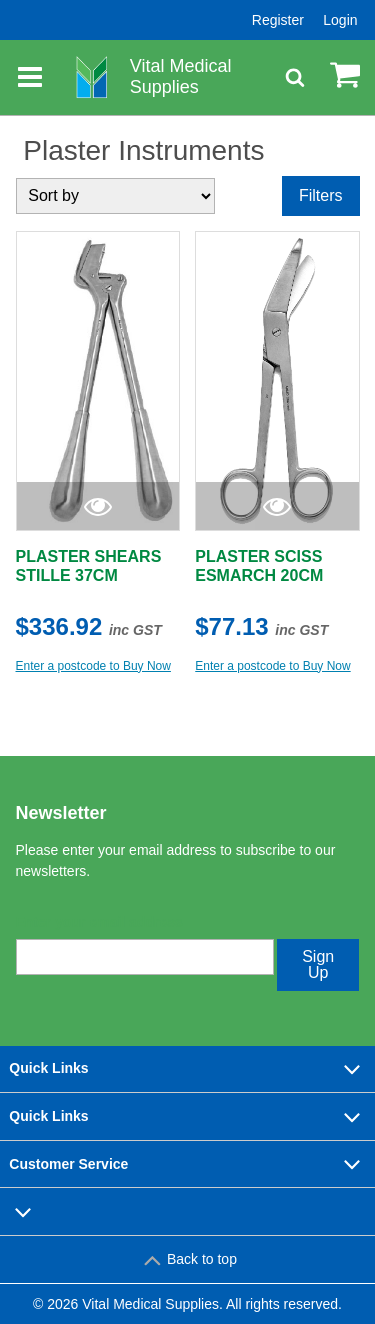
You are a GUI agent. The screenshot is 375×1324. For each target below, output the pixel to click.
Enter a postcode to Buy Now (93, 666)
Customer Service (187, 1164)
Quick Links (187, 1069)
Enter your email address (99, 922)
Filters (321, 195)
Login (340, 20)
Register (278, 20)
